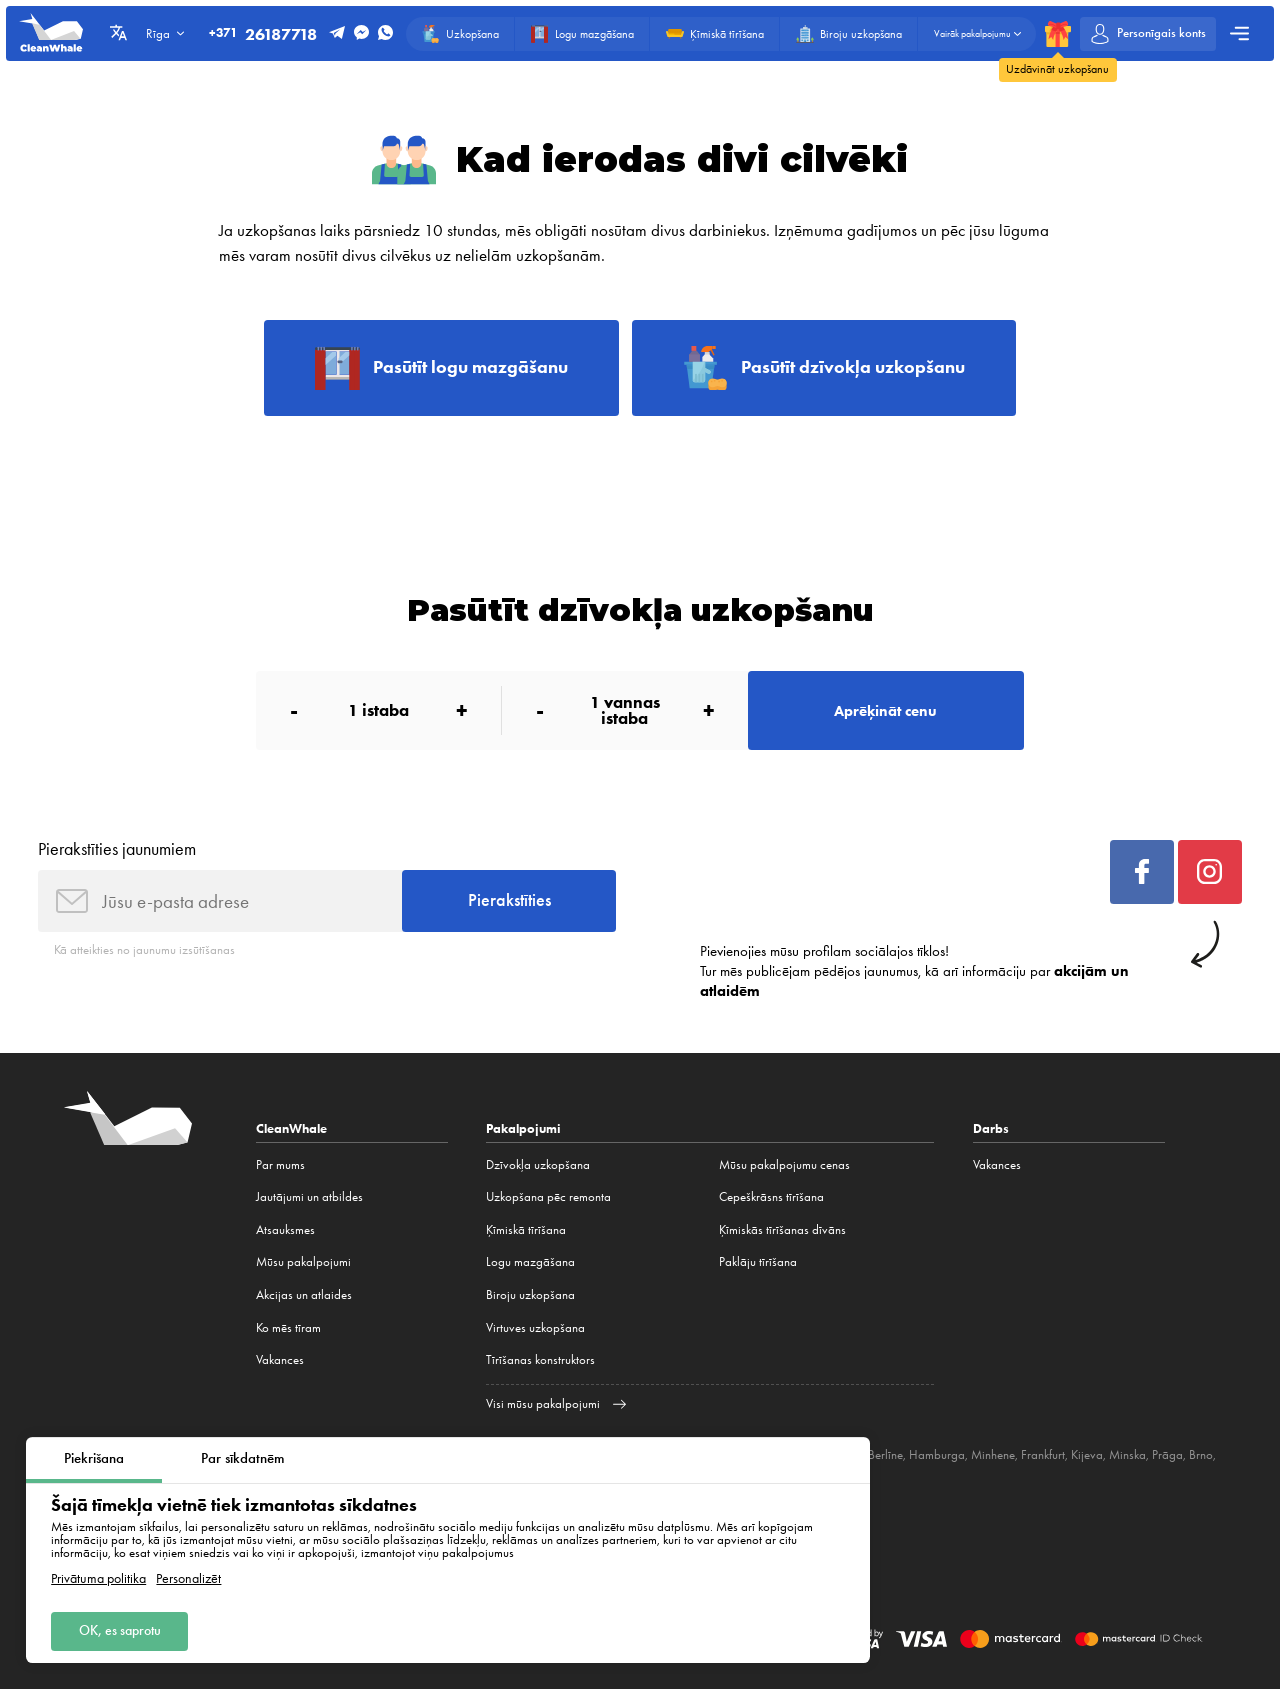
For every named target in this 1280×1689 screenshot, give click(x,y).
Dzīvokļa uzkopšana (538, 1164)
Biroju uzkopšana (530, 1294)
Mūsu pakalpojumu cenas (784, 1164)
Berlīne (885, 1454)
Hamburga (937, 1454)
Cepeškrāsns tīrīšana (771, 1196)
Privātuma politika (98, 1579)
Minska (1127, 1454)
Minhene (993, 1454)
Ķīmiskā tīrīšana (526, 1229)
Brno (1201, 1454)
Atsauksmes (285, 1229)
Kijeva (1087, 1454)
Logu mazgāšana (530, 1261)
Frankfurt (1043, 1454)
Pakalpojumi (523, 1128)
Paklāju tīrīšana (758, 1261)
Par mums (280, 1164)
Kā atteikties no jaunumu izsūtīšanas (144, 949)
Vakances (280, 1359)
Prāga (1167, 1454)
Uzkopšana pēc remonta (548, 1196)
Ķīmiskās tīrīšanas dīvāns (782, 1229)
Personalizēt (188, 1579)
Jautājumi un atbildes (309, 1196)
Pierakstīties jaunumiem (117, 848)
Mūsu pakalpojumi (303, 1261)
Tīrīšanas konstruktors (540, 1359)
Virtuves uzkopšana (535, 1327)
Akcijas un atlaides (304, 1294)
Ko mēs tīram (288, 1327)
